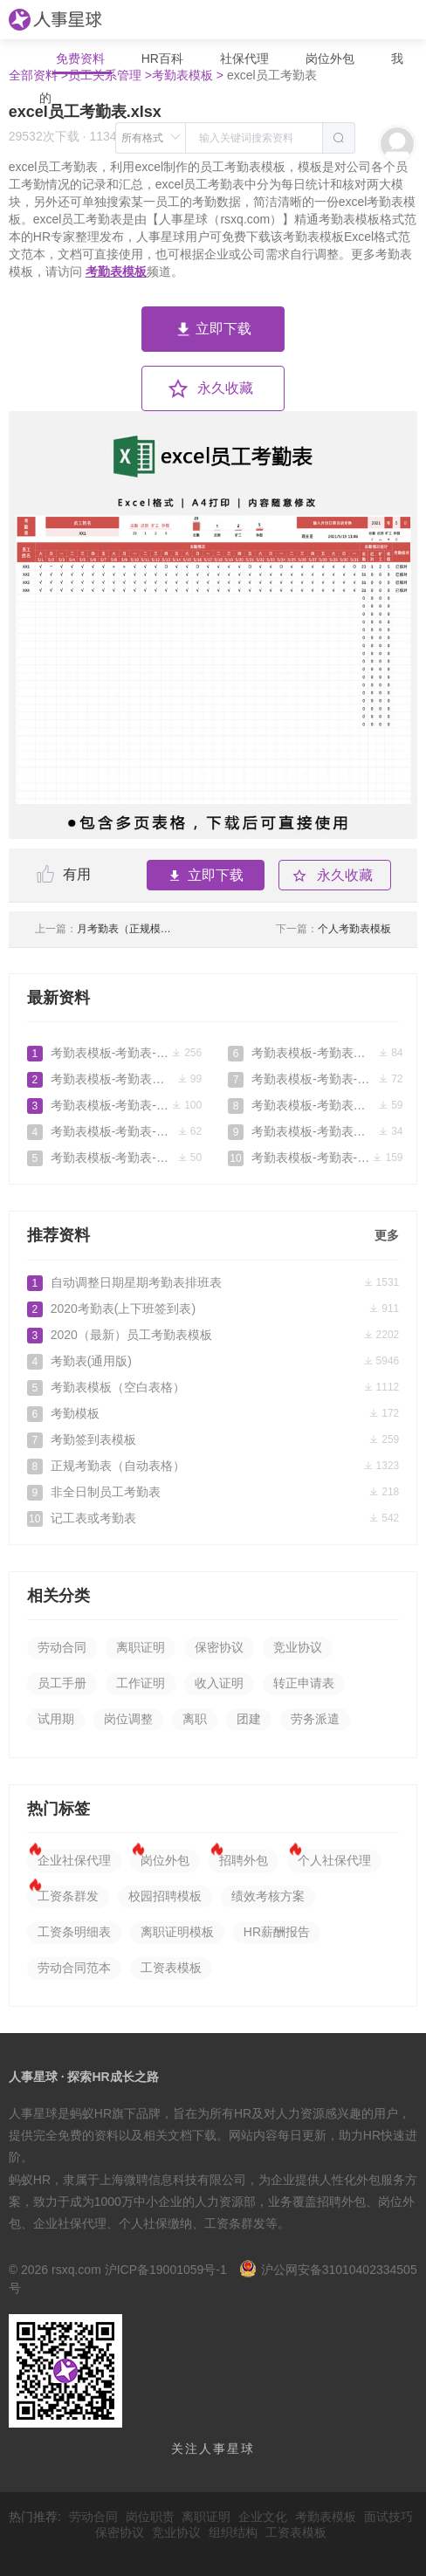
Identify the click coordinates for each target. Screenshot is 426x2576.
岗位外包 (330, 58)
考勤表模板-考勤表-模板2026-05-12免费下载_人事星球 (114, 1052)
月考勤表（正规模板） (106, 929)
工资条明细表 (74, 1932)
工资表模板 (171, 1968)
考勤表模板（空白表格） (213, 1387)
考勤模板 (213, 1413)
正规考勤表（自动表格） (213, 1465)
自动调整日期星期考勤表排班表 (213, 1282)
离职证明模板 (177, 1932)
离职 (194, 1719)
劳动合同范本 (74, 1968)
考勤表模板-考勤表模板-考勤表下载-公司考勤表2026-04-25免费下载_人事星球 (315, 1052)
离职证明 (140, 1647)
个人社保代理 (334, 1860)
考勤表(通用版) (213, 1361)
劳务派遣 (315, 1719)
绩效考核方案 (268, 1896)
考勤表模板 (116, 271)
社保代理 (244, 58)
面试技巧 (388, 2517)
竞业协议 (297, 1647)
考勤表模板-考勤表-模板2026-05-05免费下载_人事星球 (114, 1105)
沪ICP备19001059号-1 (166, 2270)
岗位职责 (150, 2517)
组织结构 (233, 2532)
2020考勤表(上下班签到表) (213, 1308)
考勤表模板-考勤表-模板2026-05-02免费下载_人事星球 (114, 1131)
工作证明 (140, 1683)
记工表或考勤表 (213, 1518)
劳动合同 (62, 1647)
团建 (249, 1719)
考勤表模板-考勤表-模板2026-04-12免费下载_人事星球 (315, 1157)
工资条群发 (68, 1896)
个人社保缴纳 (155, 2223)
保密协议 (219, 1647)
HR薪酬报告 (277, 1932)
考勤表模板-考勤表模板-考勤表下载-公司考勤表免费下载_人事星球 (315, 1105)
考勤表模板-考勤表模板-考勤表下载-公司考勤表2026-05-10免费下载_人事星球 (114, 1079)
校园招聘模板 (165, 1896)
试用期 (56, 1719)
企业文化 (262, 2517)
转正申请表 (303, 1683)
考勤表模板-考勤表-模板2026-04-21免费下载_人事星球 (315, 1079)
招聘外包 (243, 1860)
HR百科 (164, 58)
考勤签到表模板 (213, 1439)
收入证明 (219, 1683)
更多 (386, 1235)
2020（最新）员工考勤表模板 (213, 1334)
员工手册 (62, 1683)
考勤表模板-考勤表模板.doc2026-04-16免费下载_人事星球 (315, 1131)
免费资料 (82, 58)
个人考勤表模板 (333, 929)
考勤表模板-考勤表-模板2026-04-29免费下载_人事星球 (114, 1157)
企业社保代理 (74, 1860)
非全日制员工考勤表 (213, 1492)
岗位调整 (128, 1719)
